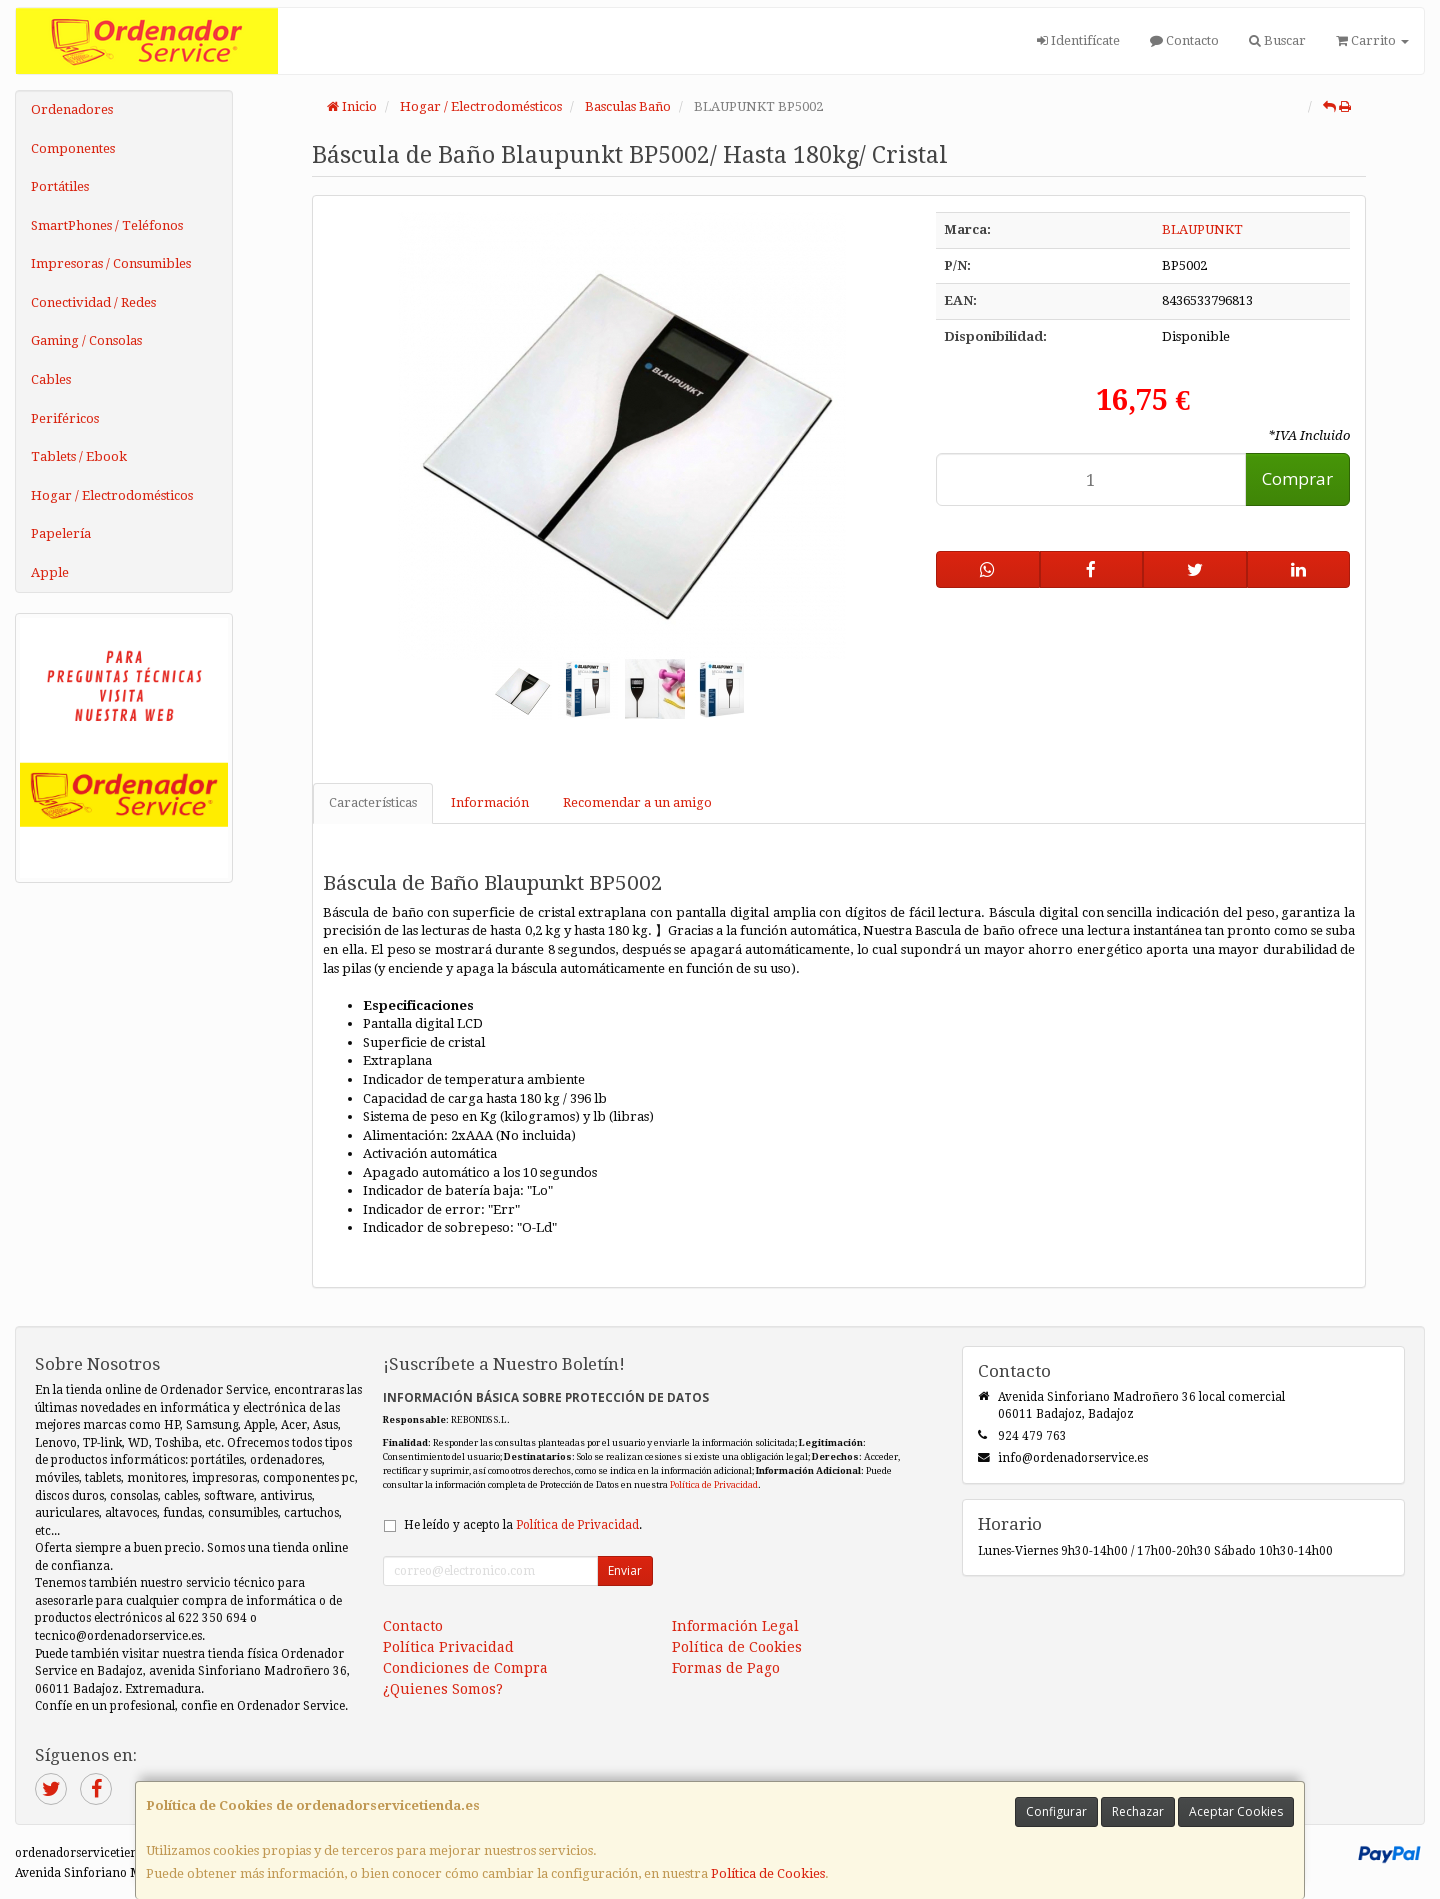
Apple (50, 572)
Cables (51, 379)
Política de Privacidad (714, 1484)
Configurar (1056, 1811)
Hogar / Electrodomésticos (112, 495)
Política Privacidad (448, 1647)
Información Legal (735, 1626)
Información (490, 802)
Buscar (1277, 40)
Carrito (1372, 40)
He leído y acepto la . (523, 1525)
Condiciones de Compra (465, 1668)
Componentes (73, 148)
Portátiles (60, 186)
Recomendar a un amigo (637, 802)
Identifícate (1078, 40)
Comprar (1297, 478)
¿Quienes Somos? (443, 1689)
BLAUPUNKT (1202, 229)
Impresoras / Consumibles (111, 263)
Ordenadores (72, 109)
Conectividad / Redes (93, 302)
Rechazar (1138, 1811)
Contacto (1184, 40)
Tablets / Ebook (79, 456)
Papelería (61, 533)
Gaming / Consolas (86, 340)
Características (373, 802)
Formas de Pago (726, 1668)
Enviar (625, 1570)
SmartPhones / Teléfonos (107, 225)
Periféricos (65, 418)
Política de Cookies (768, 1873)
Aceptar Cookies (1236, 1811)
